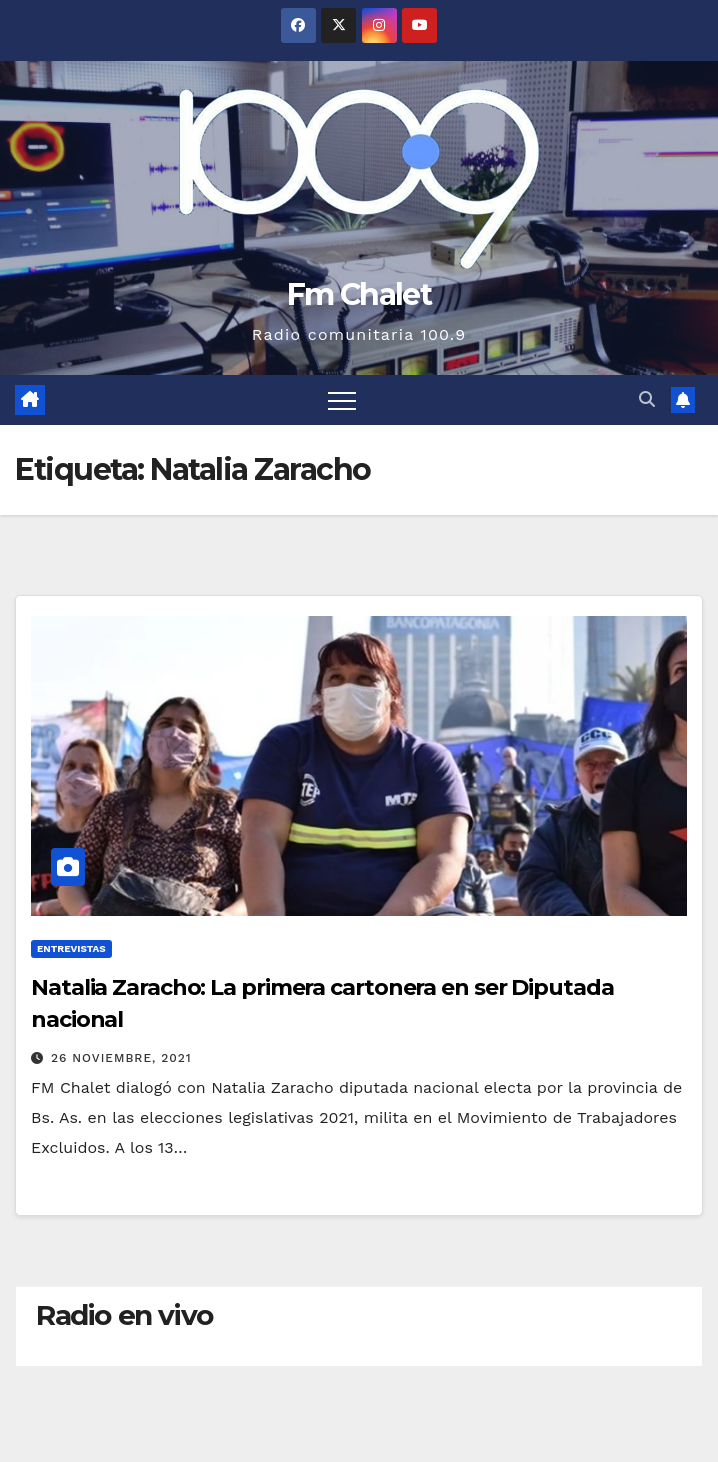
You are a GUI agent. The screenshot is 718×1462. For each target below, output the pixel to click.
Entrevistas (71, 948)
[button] (647, 399)
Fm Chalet (359, 294)
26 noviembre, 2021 (121, 1058)
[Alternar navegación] (342, 400)
